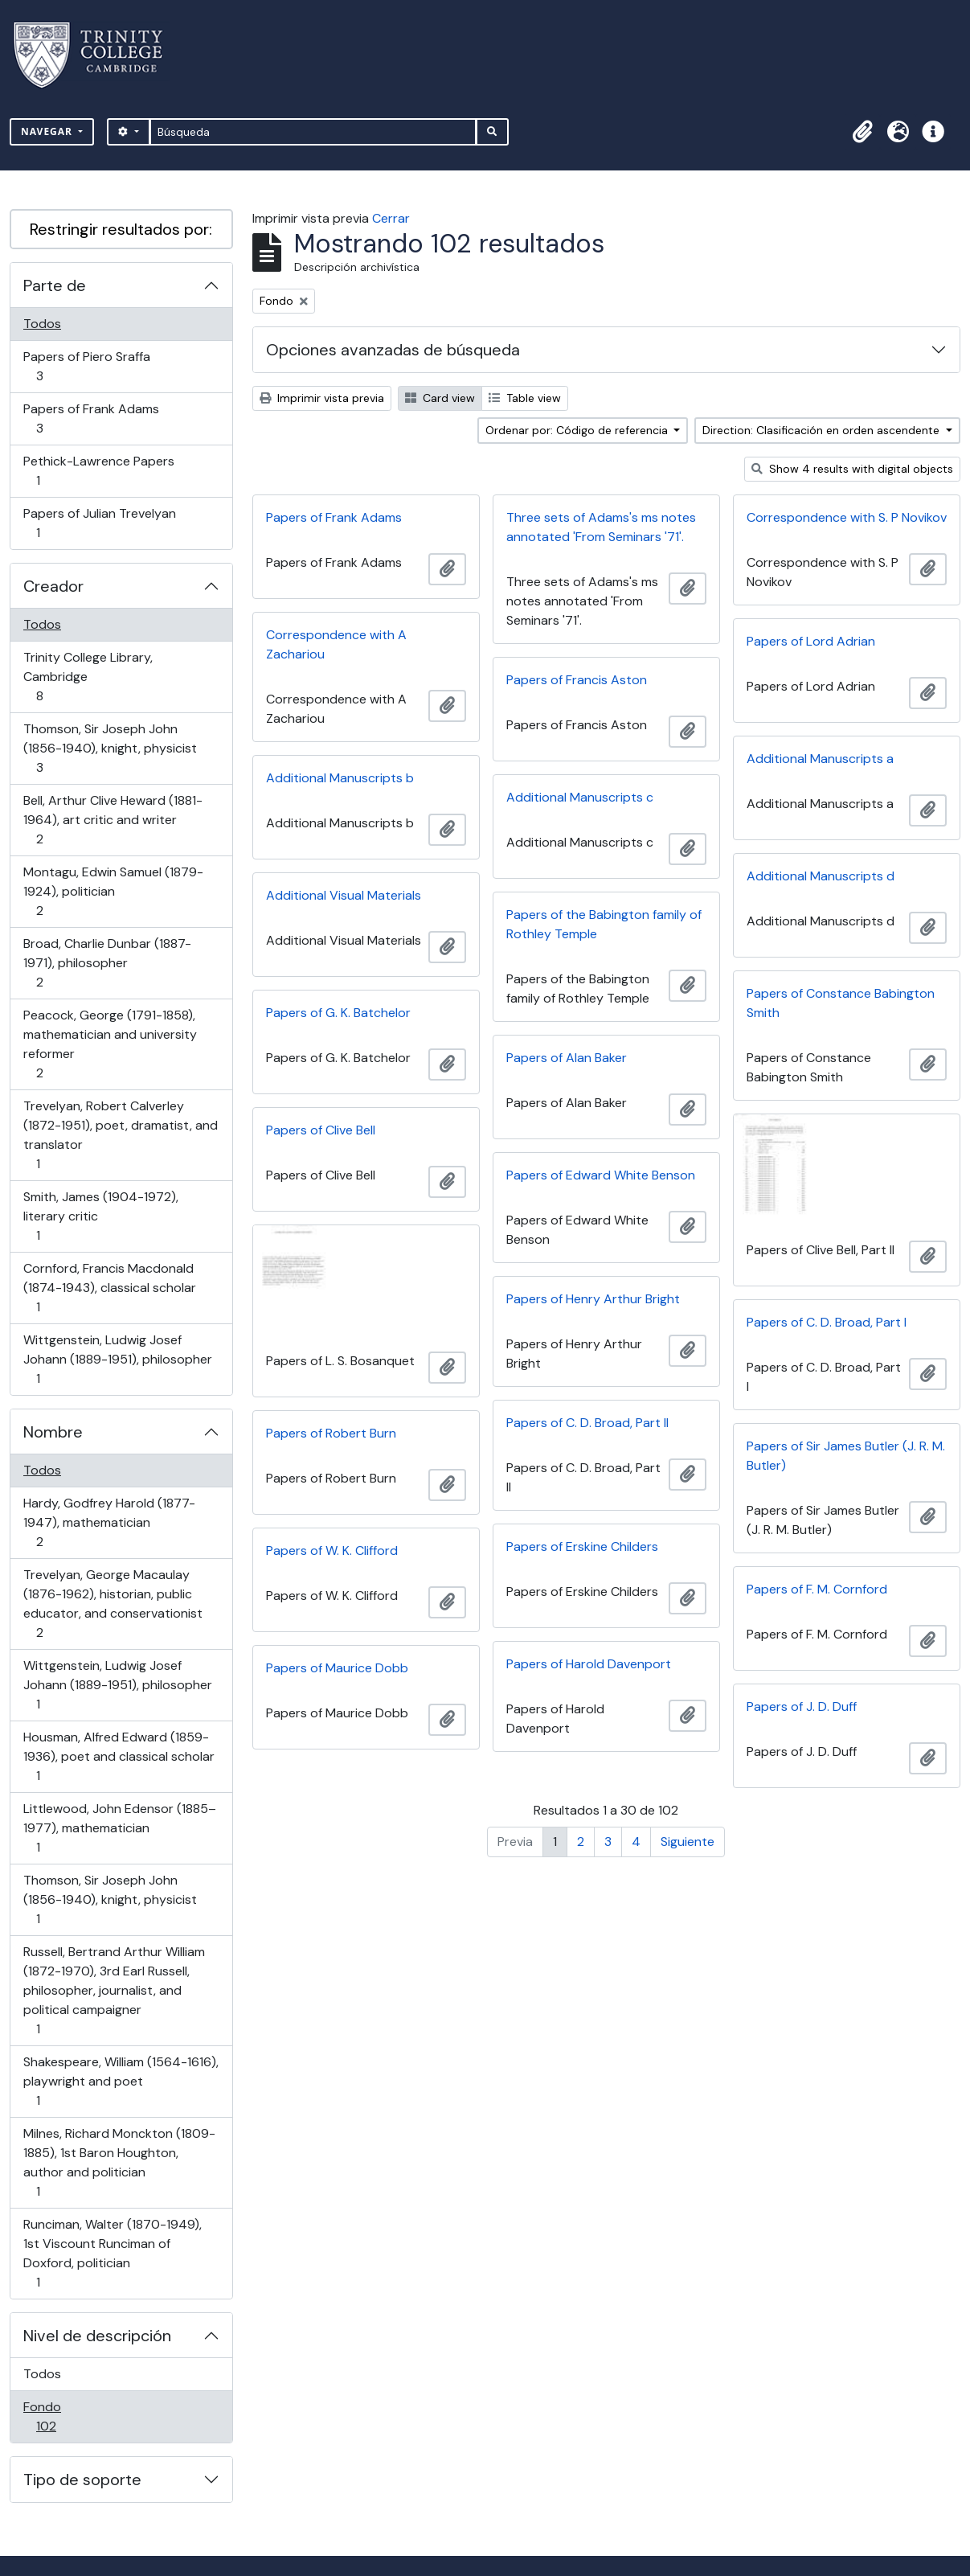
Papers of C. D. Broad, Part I (827, 1322)
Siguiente (687, 1841)
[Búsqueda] (313, 132)
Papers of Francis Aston (576, 679)
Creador (53, 586)
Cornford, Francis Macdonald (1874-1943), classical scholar (109, 1287)
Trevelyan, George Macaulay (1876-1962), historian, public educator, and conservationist (113, 1604)
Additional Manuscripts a (820, 758)
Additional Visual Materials (343, 895)
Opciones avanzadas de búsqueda (393, 349)
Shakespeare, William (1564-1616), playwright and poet (121, 2081)
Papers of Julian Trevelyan (99, 523)
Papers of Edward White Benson (600, 1175)
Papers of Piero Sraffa (86, 366)
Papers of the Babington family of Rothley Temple (604, 924)
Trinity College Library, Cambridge (88, 676)
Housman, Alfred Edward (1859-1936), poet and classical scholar (119, 1756)
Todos (42, 323)
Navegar (48, 131)
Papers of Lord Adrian (811, 641)
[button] (862, 132)
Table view (525, 398)
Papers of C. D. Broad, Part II (587, 1422)
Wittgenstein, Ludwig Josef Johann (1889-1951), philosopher (117, 1359)
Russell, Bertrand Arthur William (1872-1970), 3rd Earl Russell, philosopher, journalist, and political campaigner (114, 1990)
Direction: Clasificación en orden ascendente (822, 430)
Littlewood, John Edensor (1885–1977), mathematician (119, 1828)
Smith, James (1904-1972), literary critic (100, 1216)
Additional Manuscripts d (820, 876)
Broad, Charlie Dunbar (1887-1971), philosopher (107, 962)
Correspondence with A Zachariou (336, 644)
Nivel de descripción (97, 2335)
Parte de (54, 285)
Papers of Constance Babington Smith (841, 1003)
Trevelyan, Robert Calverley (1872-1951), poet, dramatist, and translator (120, 1135)
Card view (440, 398)
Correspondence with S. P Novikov (847, 517)
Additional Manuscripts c (579, 797)
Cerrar (391, 218)
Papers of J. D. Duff (802, 1706)
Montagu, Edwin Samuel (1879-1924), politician (113, 891)
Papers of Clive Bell (320, 1130)
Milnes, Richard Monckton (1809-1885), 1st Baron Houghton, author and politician (119, 2162)
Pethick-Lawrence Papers (98, 470)
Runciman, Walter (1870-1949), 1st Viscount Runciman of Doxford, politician (112, 2253)
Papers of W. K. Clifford (332, 1550)
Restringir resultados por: (121, 229)
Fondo (69, 2416)
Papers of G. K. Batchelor (338, 1012)
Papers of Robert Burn (331, 1433)
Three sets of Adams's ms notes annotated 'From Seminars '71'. (601, 527)
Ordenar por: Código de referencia (578, 430)
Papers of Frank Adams (91, 418)
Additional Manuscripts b (340, 777)
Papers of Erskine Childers (582, 1546)
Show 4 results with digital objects (852, 468)
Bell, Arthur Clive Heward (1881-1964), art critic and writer (113, 819)
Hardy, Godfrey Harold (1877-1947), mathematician (109, 1522)
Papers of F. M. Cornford (817, 1589)
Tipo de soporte (82, 2479)
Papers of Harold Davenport (588, 1663)
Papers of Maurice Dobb (337, 1667)
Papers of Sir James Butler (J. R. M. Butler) (846, 1456)
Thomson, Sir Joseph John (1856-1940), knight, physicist (110, 748)
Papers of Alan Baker (566, 1057)
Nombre (53, 1431)
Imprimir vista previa (322, 398)
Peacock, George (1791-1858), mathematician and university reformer (110, 1044)
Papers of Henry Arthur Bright (593, 1298)
